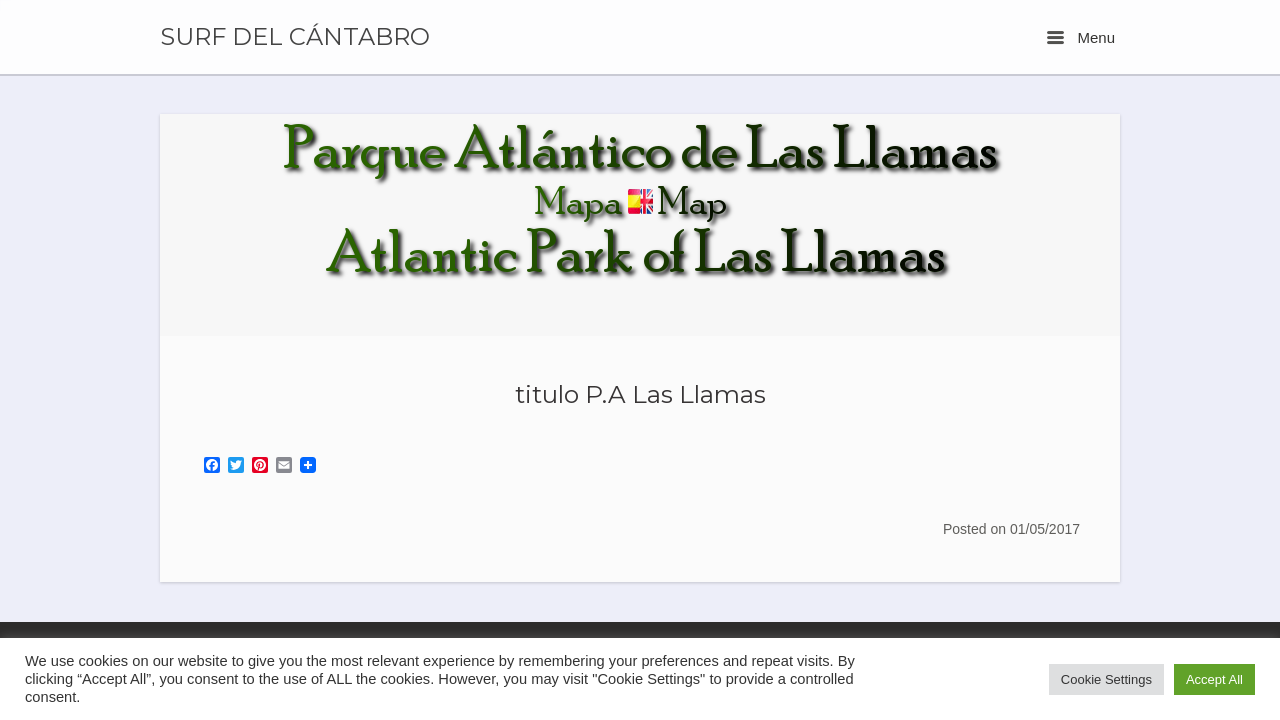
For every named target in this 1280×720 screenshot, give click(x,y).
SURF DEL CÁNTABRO (295, 37)
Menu (1081, 37)
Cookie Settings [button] (1106, 679)
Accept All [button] (1214, 679)
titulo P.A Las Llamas (640, 394)
